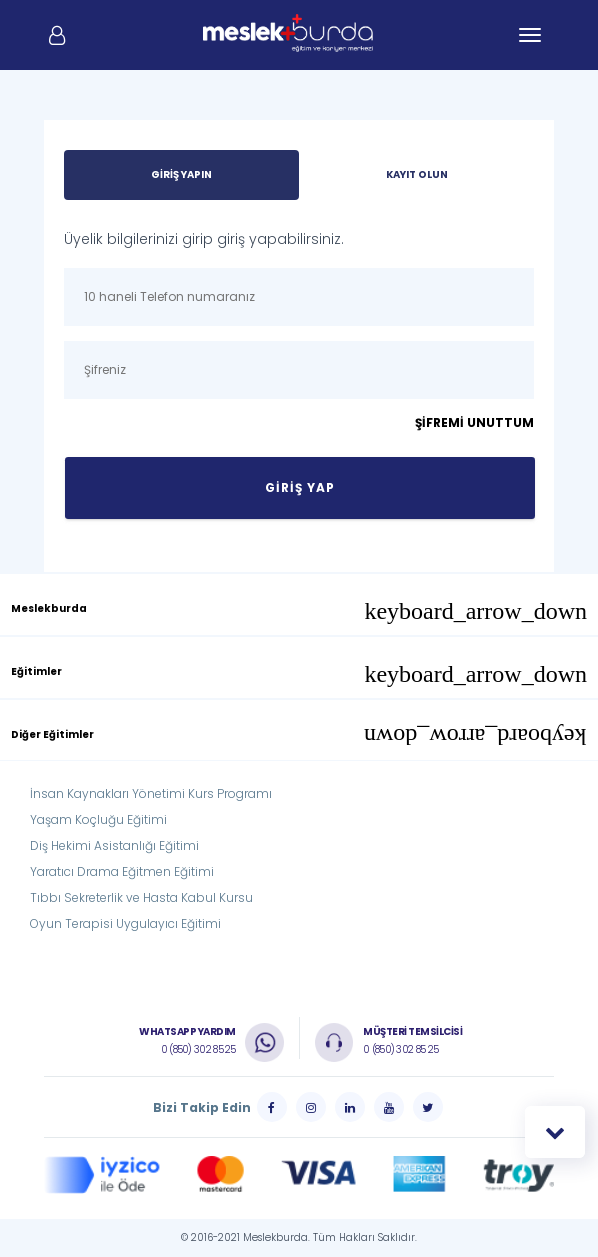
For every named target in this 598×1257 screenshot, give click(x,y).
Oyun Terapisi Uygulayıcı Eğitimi (125, 923)
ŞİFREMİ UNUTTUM (474, 422)
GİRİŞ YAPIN (181, 174)
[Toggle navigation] (530, 35)
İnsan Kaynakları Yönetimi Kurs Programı (151, 793)
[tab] (299, 604)
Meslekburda (299, 611)
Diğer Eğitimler (299, 737)
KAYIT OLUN (417, 174)
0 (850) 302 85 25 (198, 1049)
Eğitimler (299, 674)
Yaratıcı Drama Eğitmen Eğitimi (122, 871)
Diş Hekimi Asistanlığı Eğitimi (114, 845)
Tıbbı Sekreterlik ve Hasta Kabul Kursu (141, 897)
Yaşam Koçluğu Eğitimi (98, 819)
